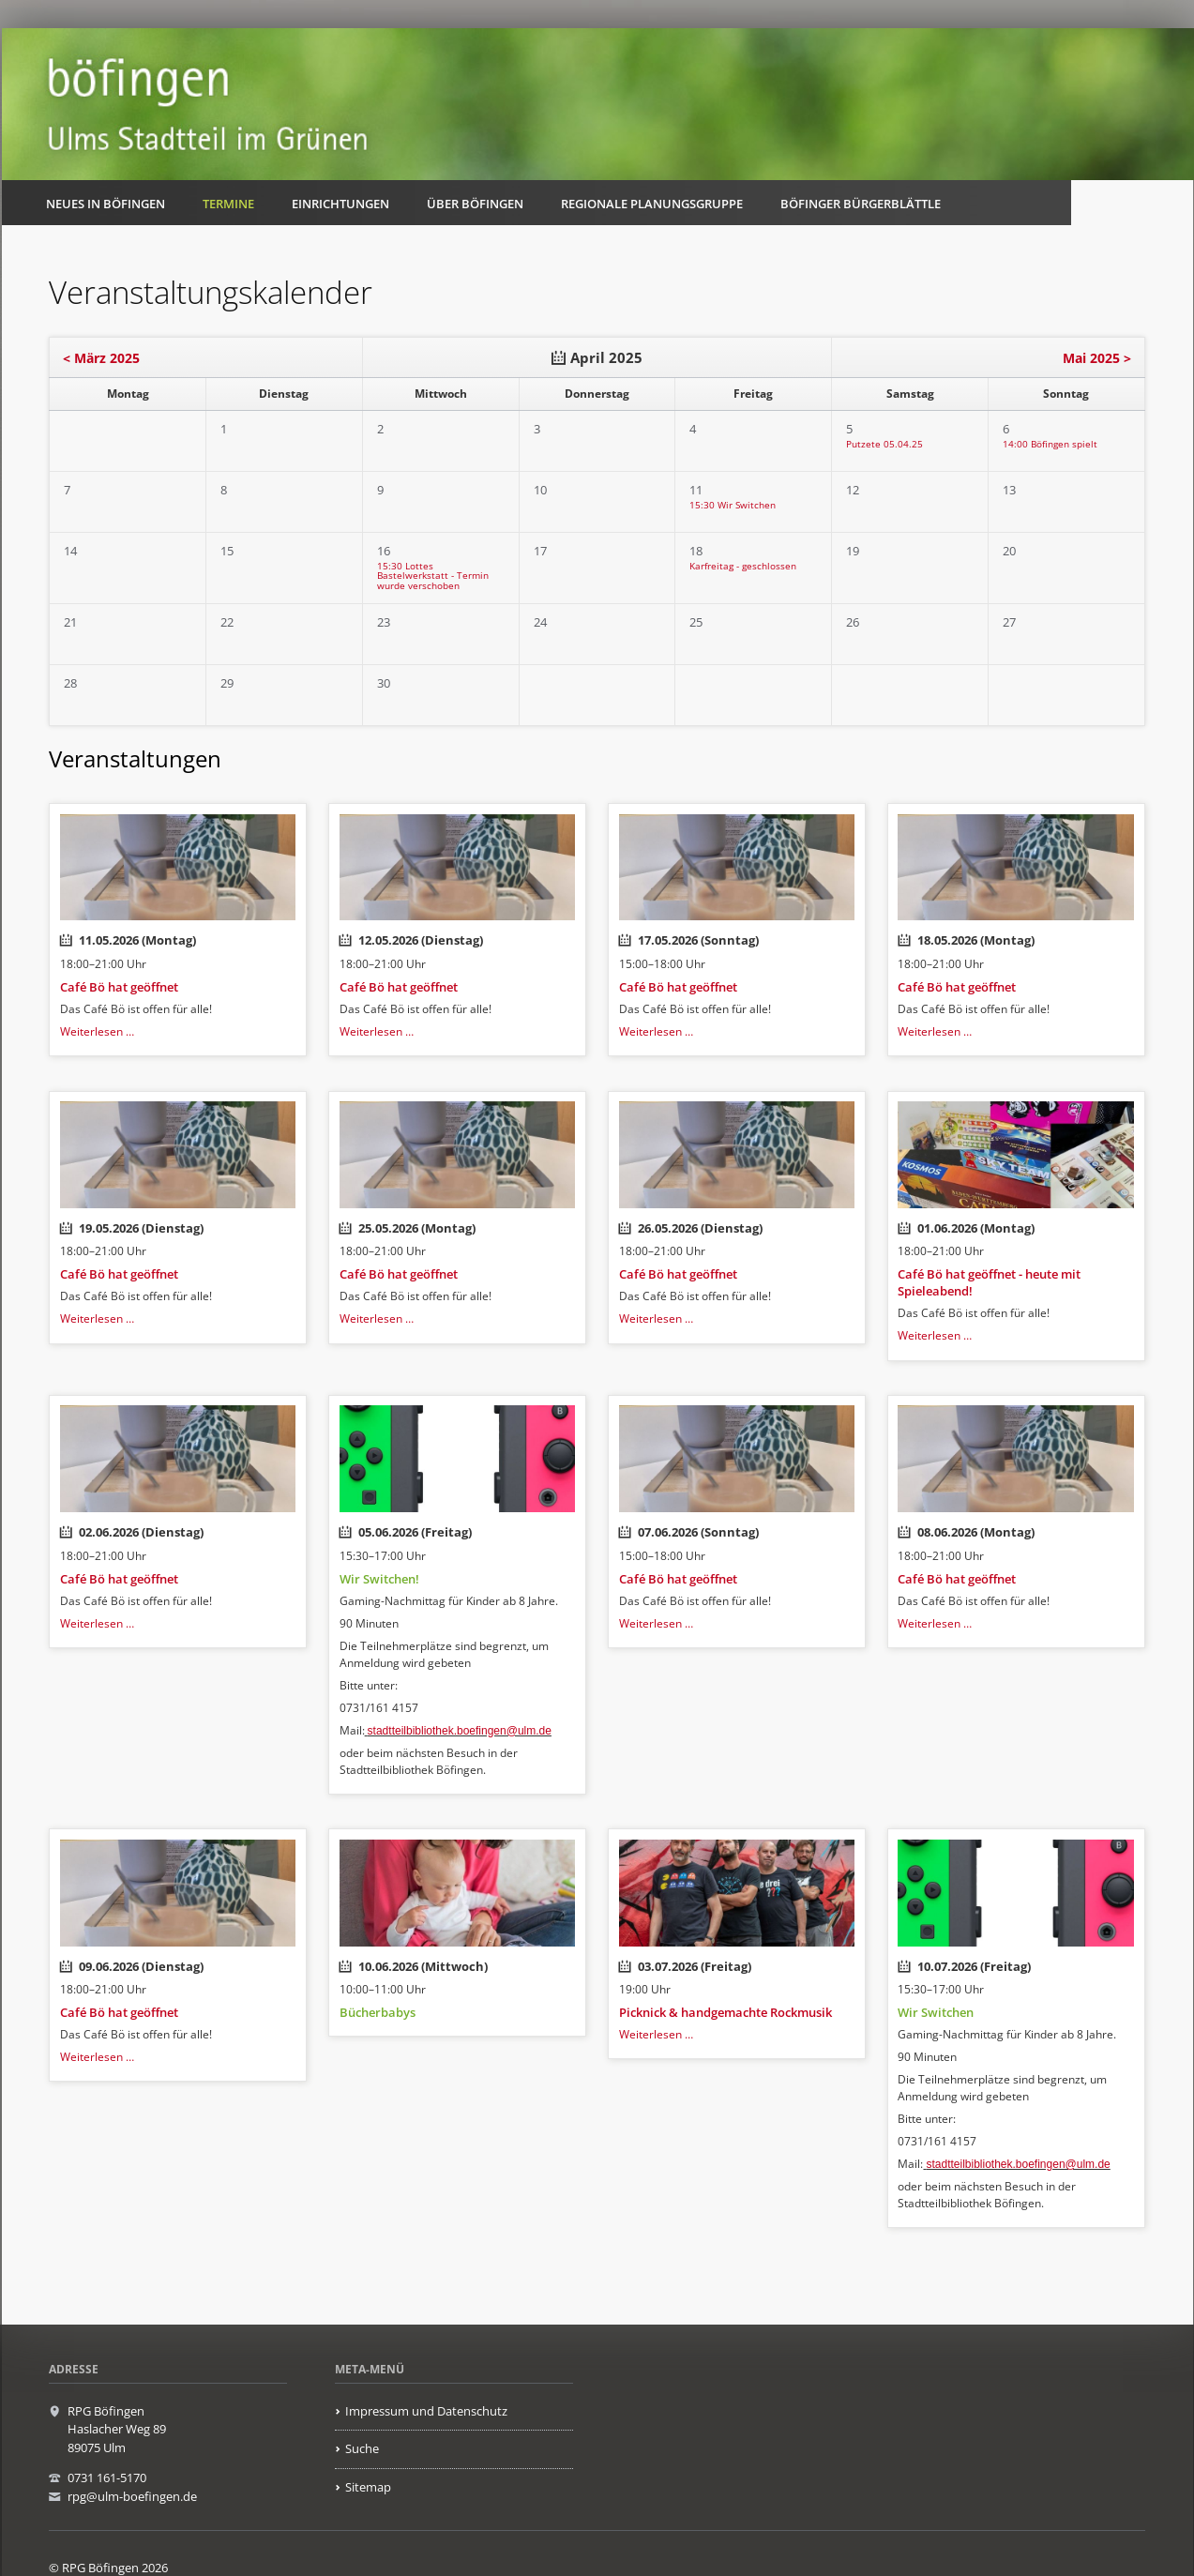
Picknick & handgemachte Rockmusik (725, 2012)
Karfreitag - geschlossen (742, 565)
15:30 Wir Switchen (732, 504)
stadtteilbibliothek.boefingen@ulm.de (460, 1730)
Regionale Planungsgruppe (652, 203)
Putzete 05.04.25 (884, 443)
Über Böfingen (475, 203)
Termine (228, 203)
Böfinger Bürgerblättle (860, 203)
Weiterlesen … (97, 1031)
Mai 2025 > (1097, 358)
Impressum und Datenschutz (426, 2410)
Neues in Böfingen (105, 203)
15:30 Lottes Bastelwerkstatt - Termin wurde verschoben (433, 575)
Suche (362, 2448)
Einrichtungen (340, 203)
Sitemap (368, 2486)
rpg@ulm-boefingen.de (132, 2496)
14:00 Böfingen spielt (1050, 443)
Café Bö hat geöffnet (119, 986)
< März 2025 (101, 358)
